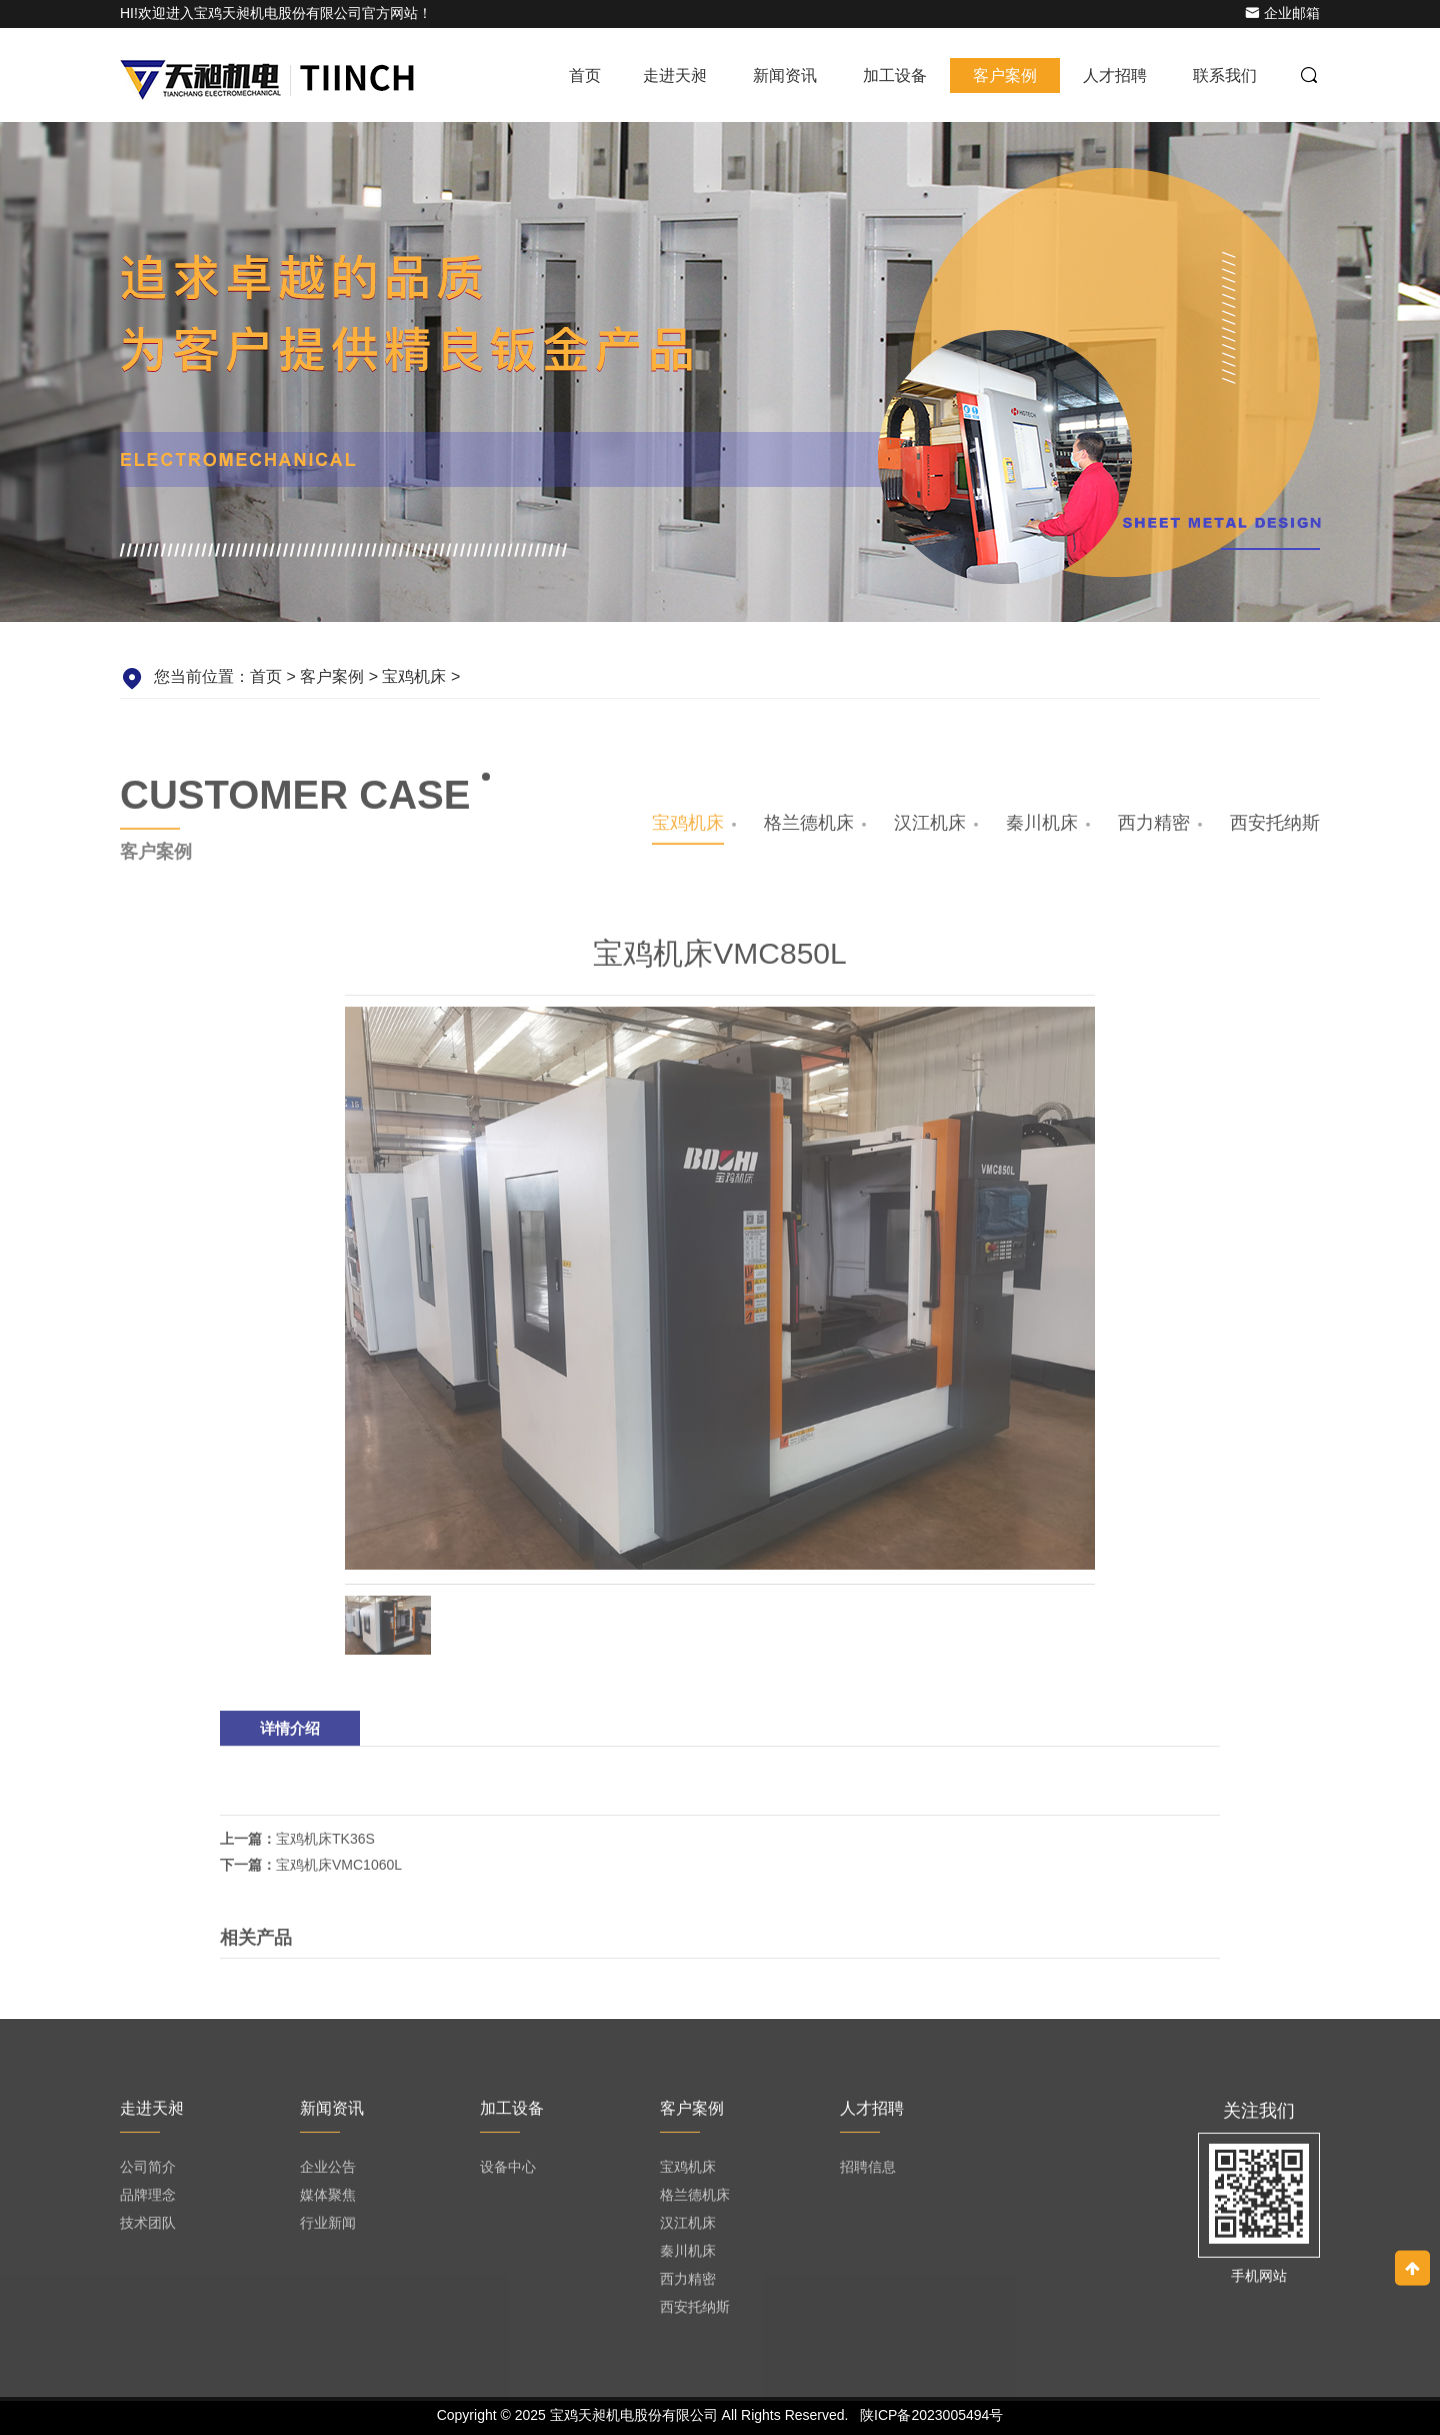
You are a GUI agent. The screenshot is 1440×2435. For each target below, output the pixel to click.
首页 (585, 75)
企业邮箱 (1282, 13)
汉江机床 (930, 829)
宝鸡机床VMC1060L (339, 1871)
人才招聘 (1115, 75)
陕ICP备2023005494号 (931, 2415)
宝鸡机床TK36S (325, 1845)
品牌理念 (148, 2201)
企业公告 (328, 2173)
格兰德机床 (809, 829)
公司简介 (148, 2173)
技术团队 (148, 2229)
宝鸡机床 (414, 676)
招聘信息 (868, 2173)
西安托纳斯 (1275, 829)
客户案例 (1005, 75)
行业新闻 (328, 2229)
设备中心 (508, 2173)
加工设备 (895, 75)
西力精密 (1154, 829)
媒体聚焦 (328, 2201)
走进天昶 (675, 75)
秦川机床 (1042, 829)
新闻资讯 (785, 75)
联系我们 (1225, 75)
